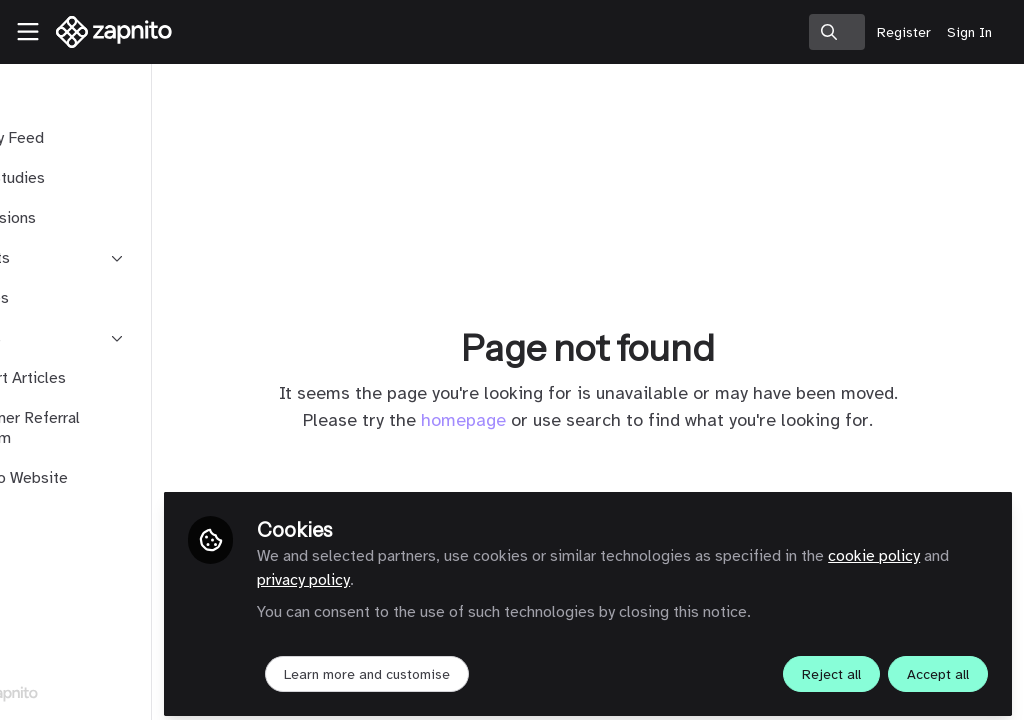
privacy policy (481, 572)
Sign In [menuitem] (969, 32)
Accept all (938, 666)
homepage (515, 420)
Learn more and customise (471, 666)
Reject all (831, 666)
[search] (837, 32)
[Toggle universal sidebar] (28, 32)
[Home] (104, 32)
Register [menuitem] (904, 32)
